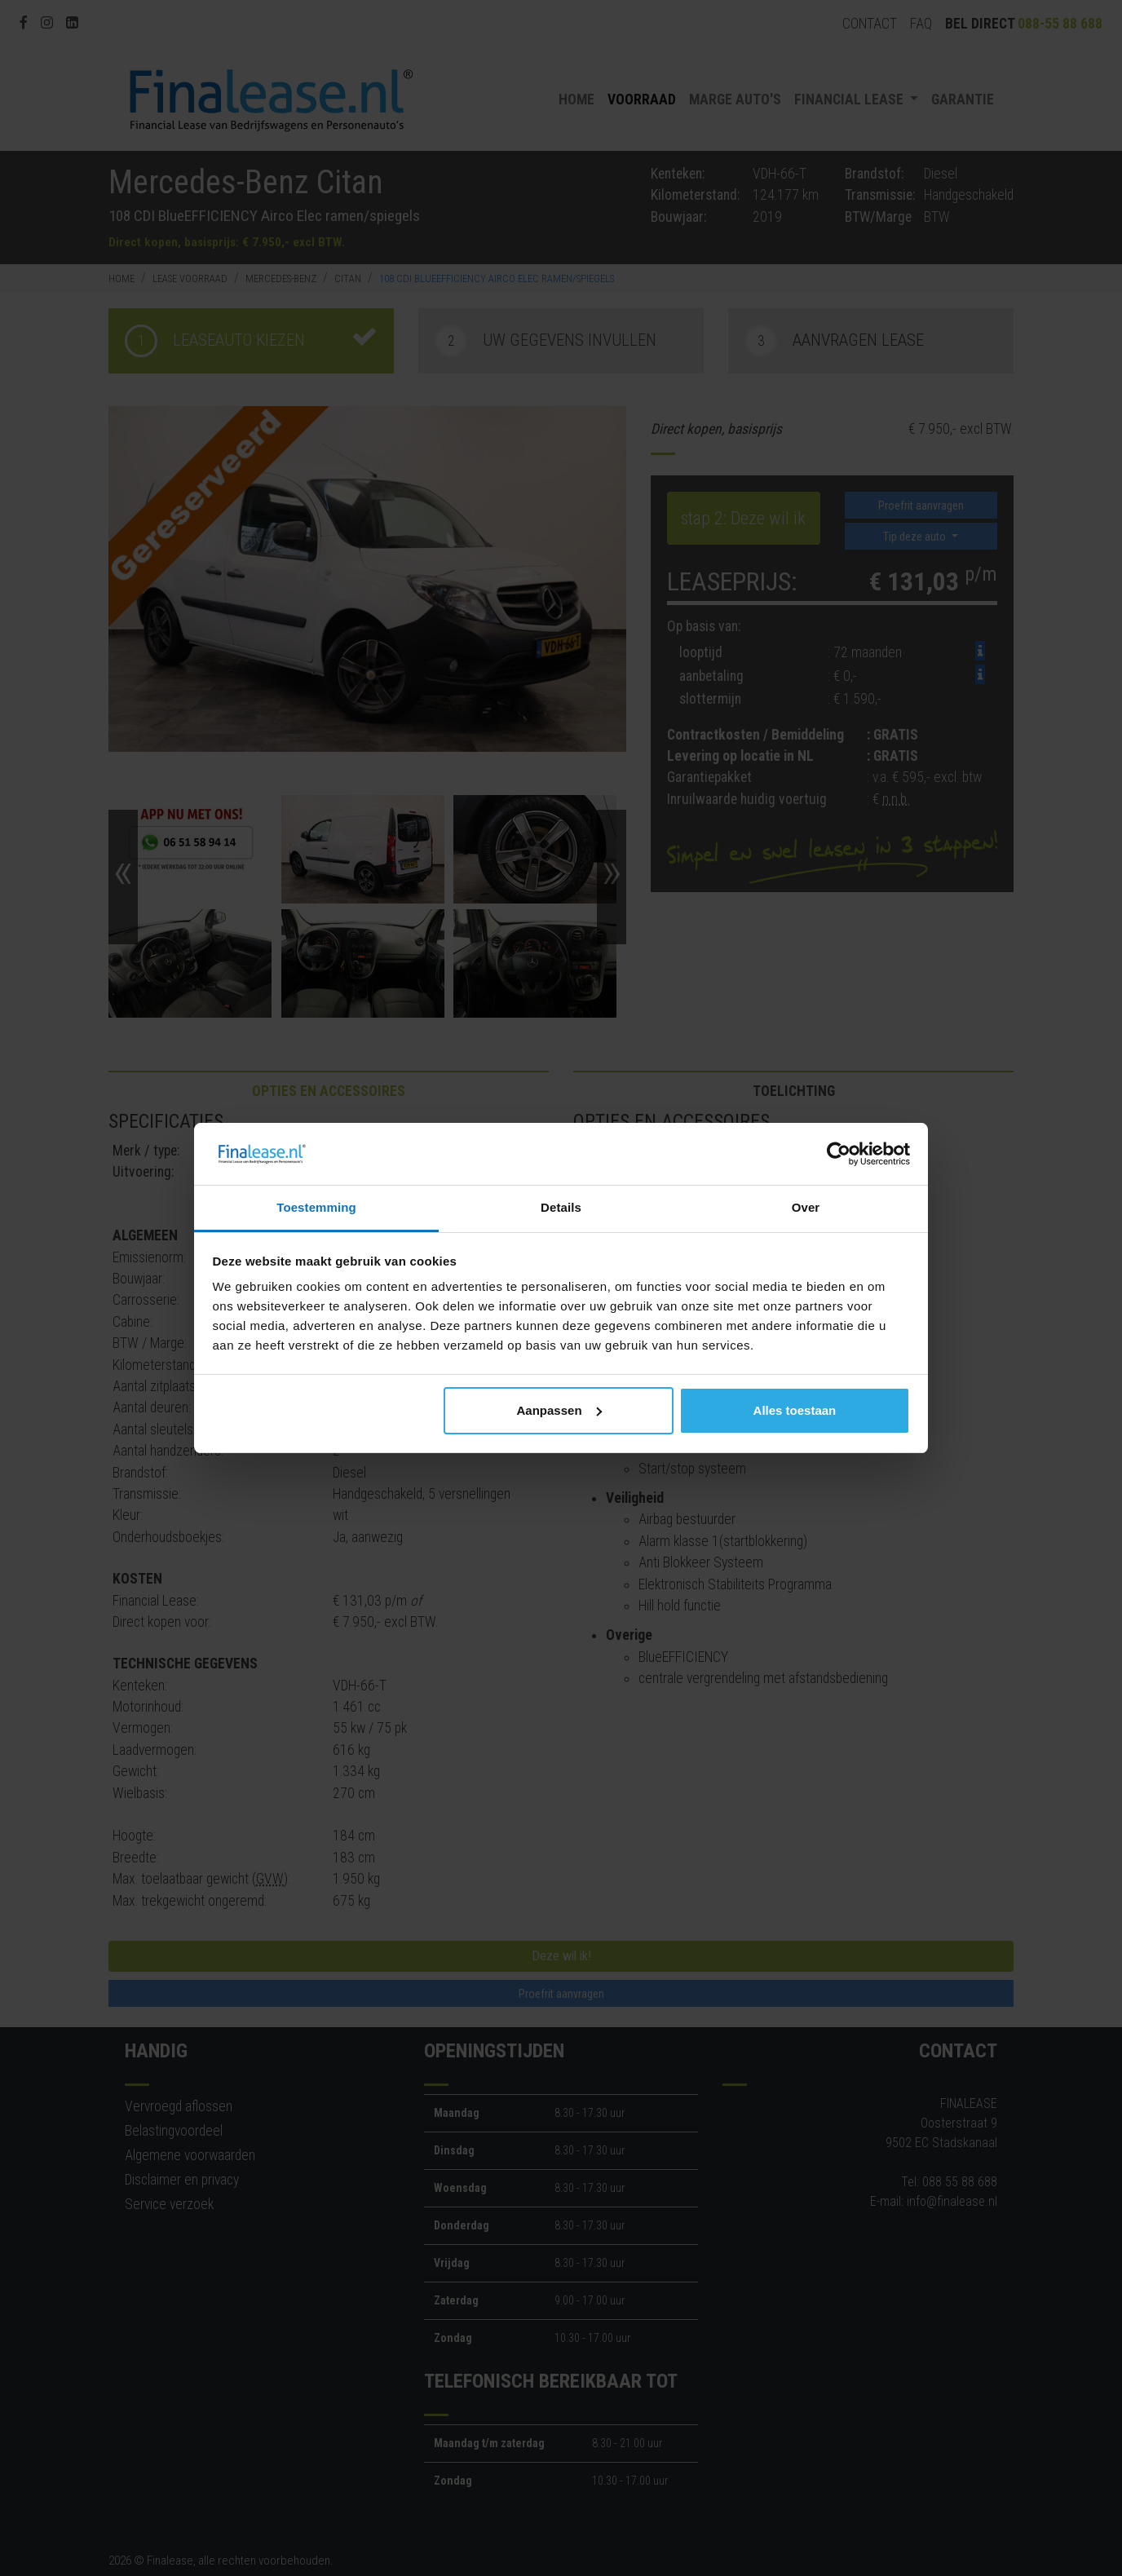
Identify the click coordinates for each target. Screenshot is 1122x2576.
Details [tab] (561, 1207)
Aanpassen (559, 1410)
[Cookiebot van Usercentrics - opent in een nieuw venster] (838, 1154)
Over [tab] (806, 1207)
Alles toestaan (795, 1410)
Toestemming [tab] (316, 1207)
